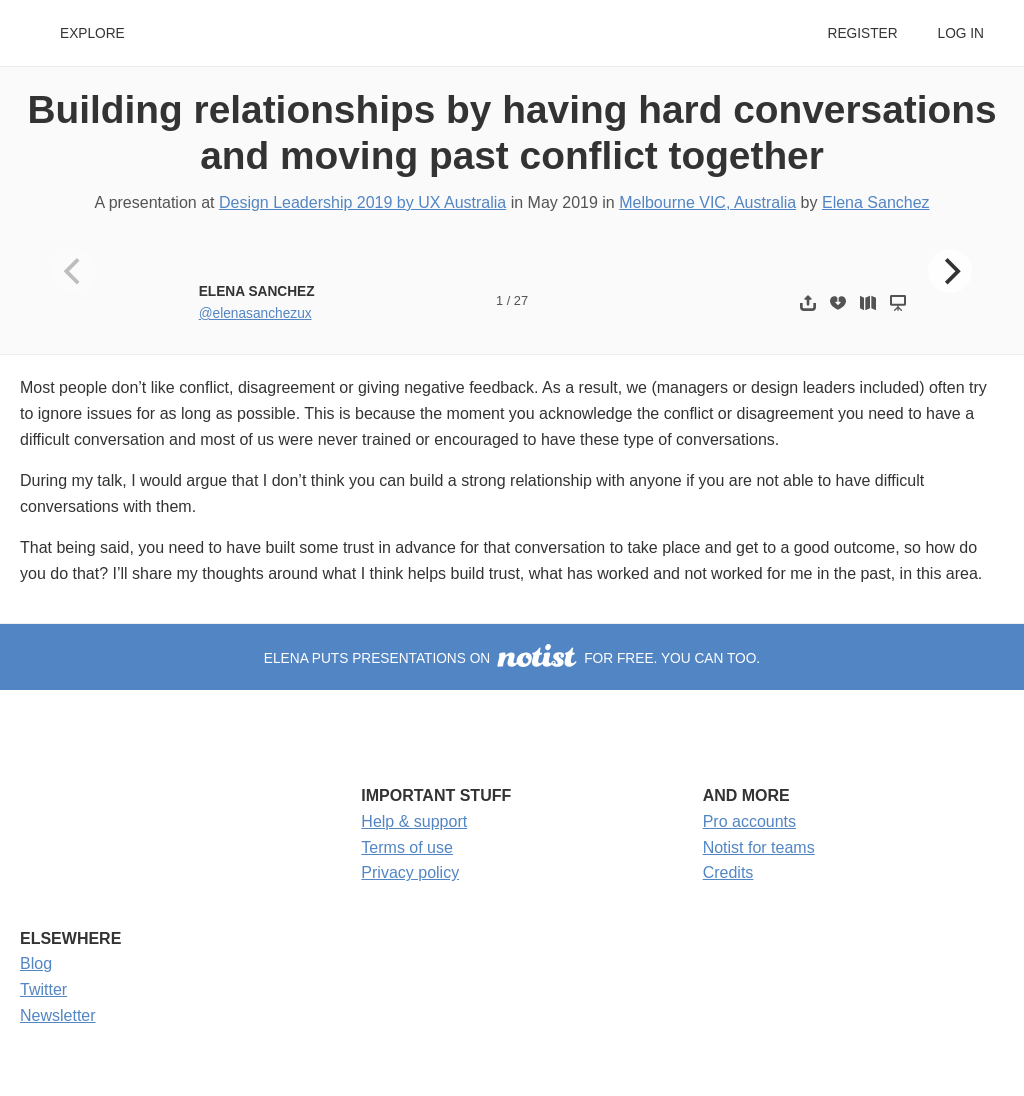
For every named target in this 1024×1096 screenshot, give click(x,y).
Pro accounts (749, 821)
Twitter (43, 989)
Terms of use (407, 847)
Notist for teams (759, 847)
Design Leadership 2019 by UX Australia (362, 202)
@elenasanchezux (255, 313)
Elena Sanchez (876, 202)
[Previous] (74, 271)
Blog (36, 963)
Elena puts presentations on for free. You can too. (512, 658)
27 (521, 300)
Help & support (414, 821)
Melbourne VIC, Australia (707, 202)
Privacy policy (410, 872)
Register (862, 33)
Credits (728, 872)
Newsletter (58, 1015)
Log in (961, 33)
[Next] (950, 271)
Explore (92, 33)
